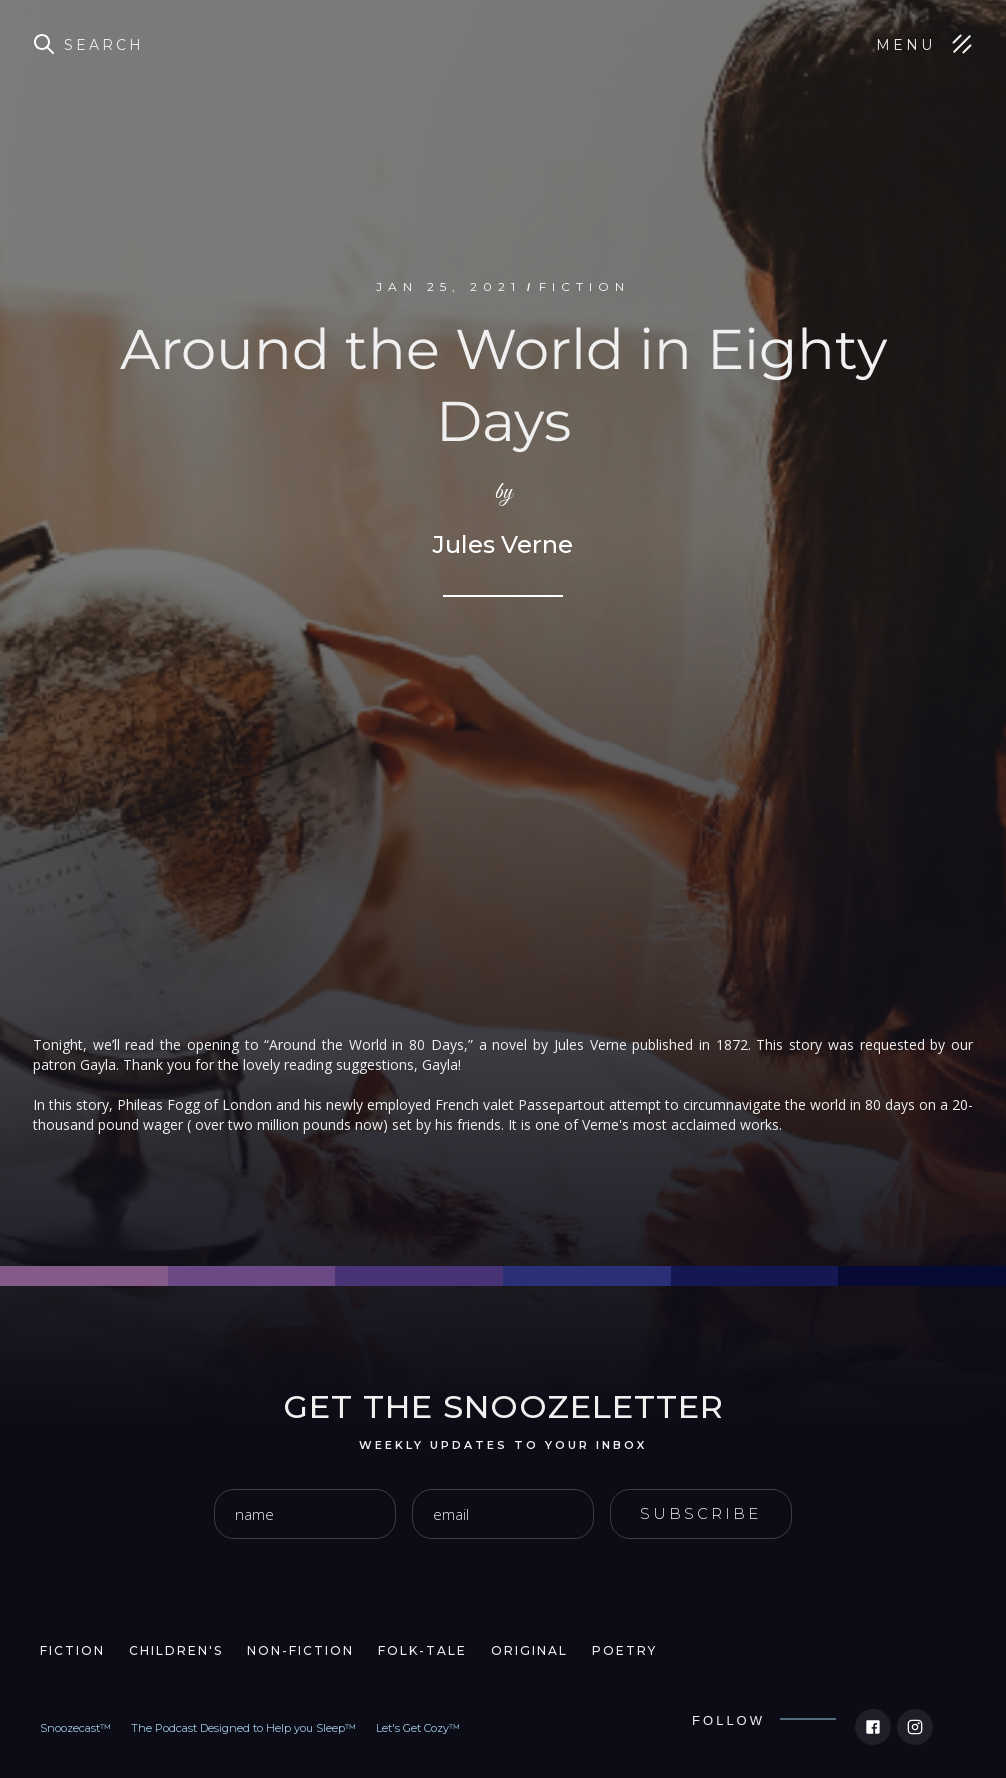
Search (104, 45)
